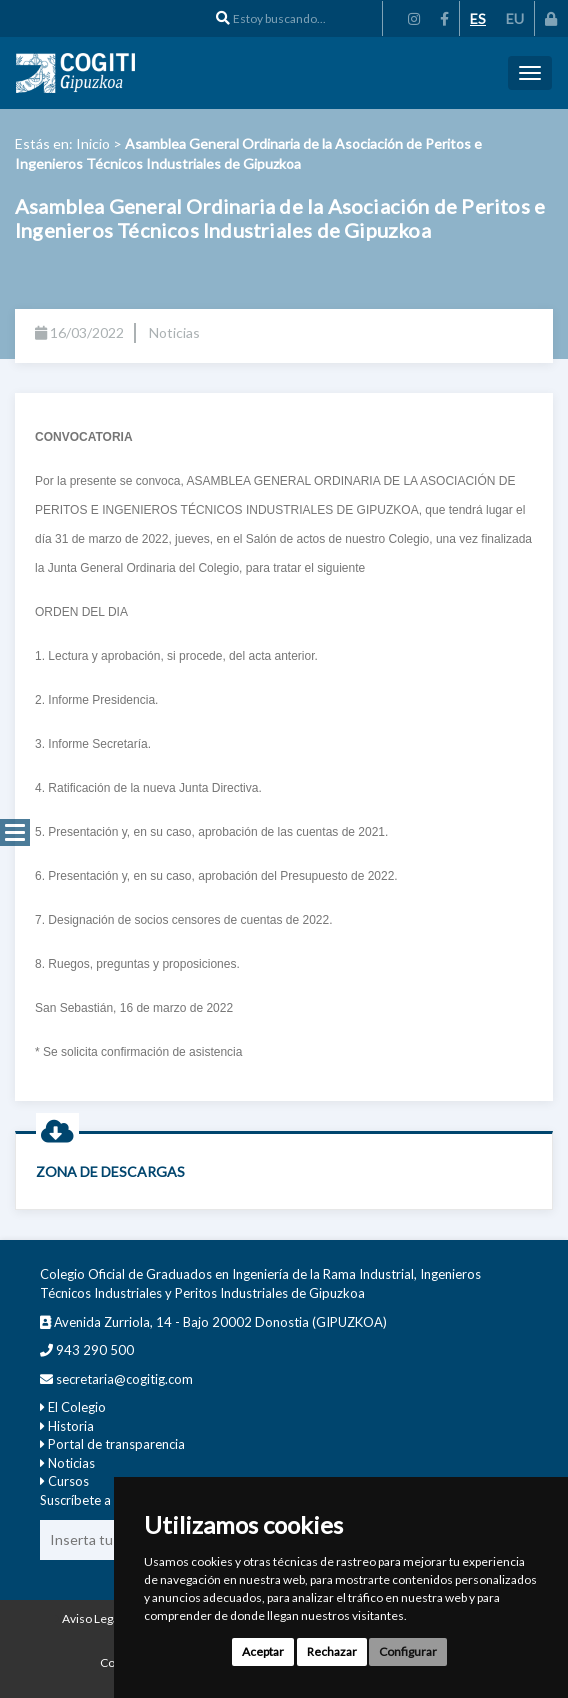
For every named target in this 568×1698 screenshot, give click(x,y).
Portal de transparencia (116, 1444)
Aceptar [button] (263, 1651)
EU (515, 18)
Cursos (68, 1481)
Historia (71, 1426)
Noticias (71, 1463)
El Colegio (77, 1407)
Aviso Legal (92, 1618)
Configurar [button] (408, 1651)
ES (478, 18)
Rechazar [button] (332, 1651)
